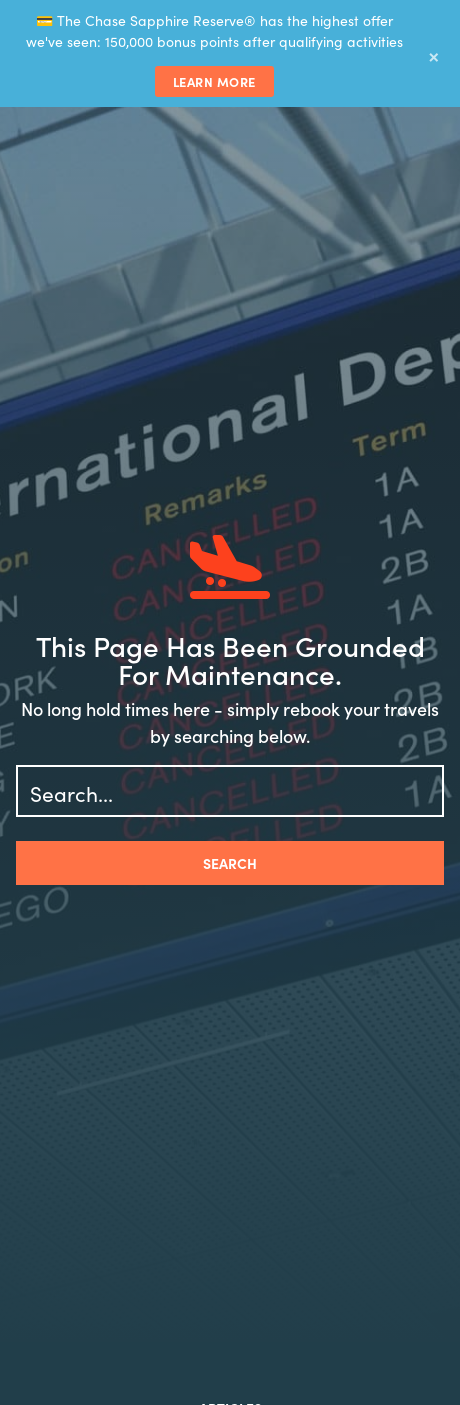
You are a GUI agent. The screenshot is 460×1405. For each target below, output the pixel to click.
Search (230, 863)
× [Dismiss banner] (434, 54)
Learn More (214, 81)
